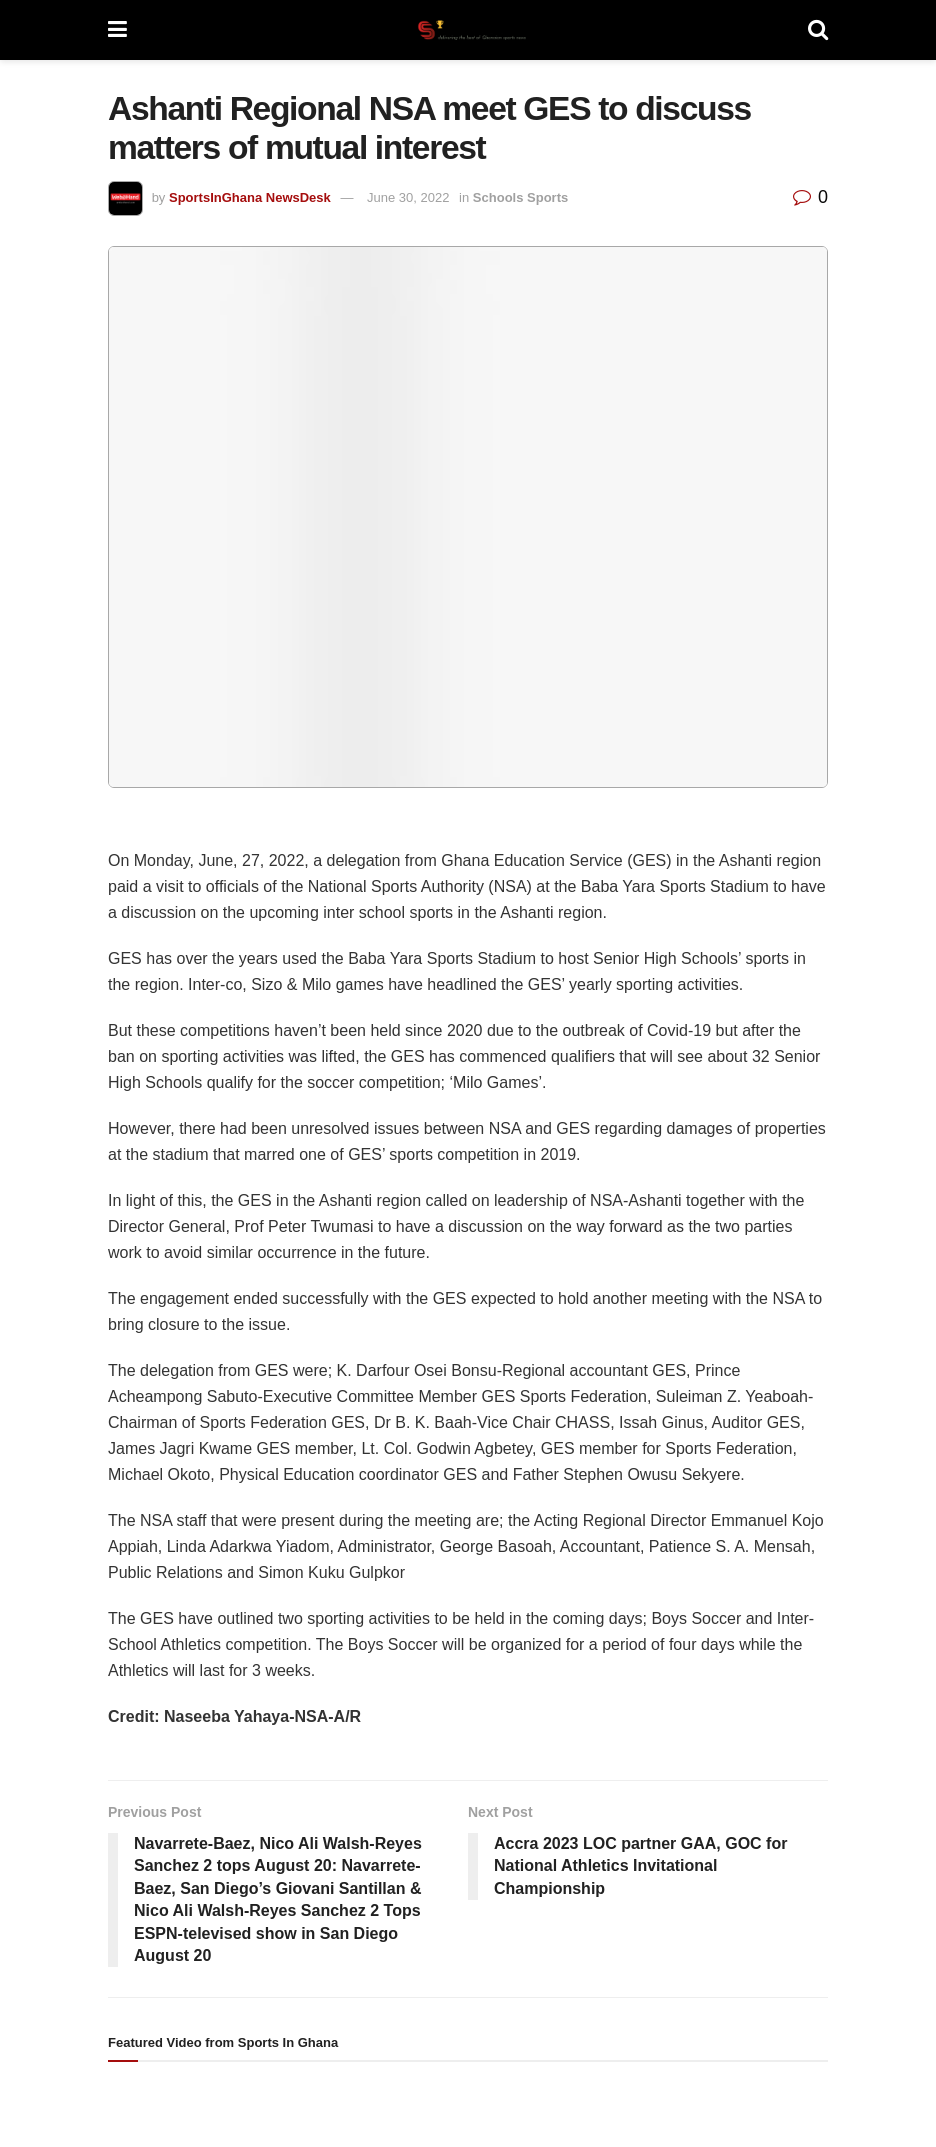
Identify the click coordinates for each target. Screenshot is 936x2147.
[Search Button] (818, 30)
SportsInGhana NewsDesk (250, 197)
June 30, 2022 (408, 197)
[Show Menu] (117, 30)
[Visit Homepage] (467, 30)
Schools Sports (520, 197)
